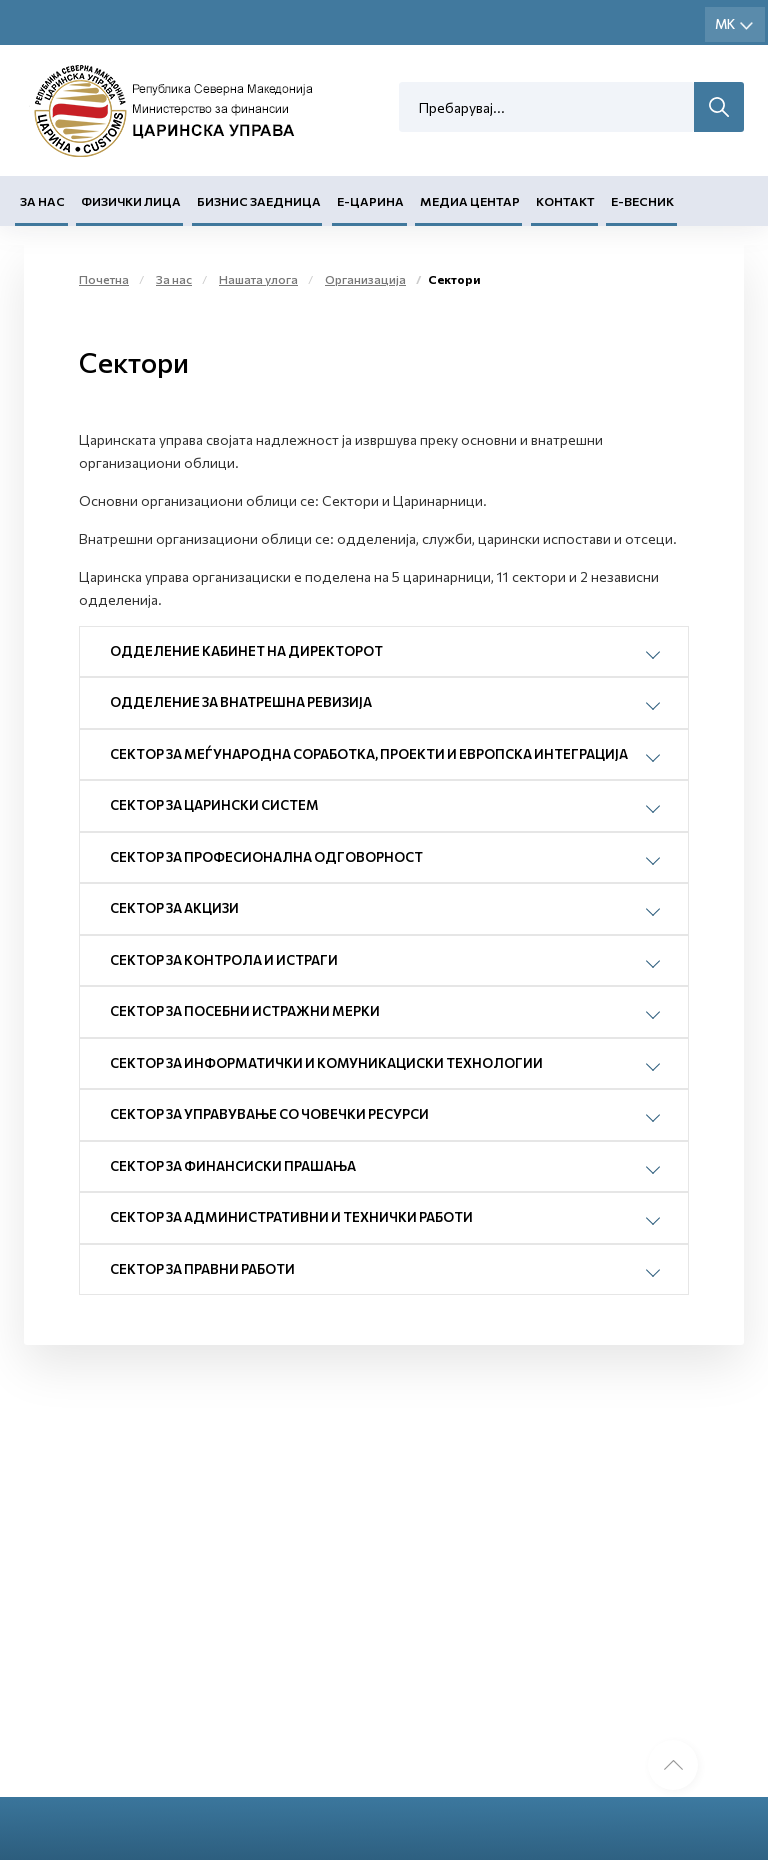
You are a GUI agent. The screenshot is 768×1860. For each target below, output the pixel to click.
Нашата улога (258, 279)
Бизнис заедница (259, 201)
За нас (42, 201)
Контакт (565, 201)
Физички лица (131, 201)
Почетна (104, 279)
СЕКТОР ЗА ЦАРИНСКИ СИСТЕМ (214, 805)
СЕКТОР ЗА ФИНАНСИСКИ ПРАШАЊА (233, 1166)
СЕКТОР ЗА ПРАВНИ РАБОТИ (202, 1269)
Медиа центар (470, 201)
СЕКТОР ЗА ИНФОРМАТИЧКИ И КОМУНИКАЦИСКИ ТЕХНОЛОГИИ (326, 1063)
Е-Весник (642, 201)
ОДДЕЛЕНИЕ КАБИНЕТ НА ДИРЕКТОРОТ (246, 651)
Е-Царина (370, 201)
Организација (365, 279)
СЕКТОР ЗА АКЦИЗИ (174, 908)
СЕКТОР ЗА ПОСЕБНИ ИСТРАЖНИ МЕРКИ (245, 1011)
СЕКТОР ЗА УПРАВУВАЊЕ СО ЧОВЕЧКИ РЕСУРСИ (269, 1114)
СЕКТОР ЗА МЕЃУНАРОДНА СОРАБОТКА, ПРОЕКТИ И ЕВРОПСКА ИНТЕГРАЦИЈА (369, 754)
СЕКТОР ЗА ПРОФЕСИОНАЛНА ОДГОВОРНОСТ (266, 857)
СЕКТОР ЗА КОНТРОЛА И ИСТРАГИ (224, 960)
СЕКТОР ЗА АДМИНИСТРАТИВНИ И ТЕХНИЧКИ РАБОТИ (291, 1217)
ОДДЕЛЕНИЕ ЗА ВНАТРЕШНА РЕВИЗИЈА (241, 702)
